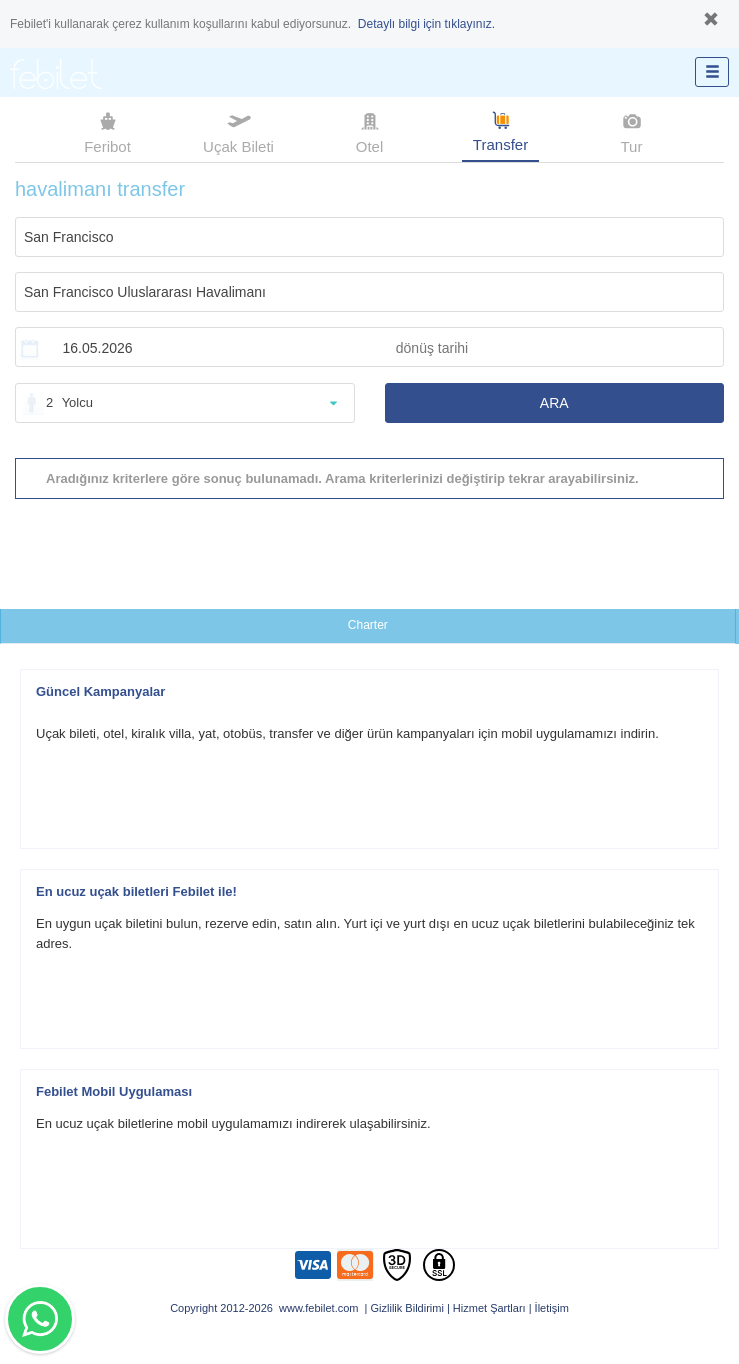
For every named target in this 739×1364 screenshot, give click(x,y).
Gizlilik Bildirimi (407, 1308)
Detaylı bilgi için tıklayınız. (426, 24)
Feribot (107, 131)
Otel (370, 131)
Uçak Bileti (238, 131)
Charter (368, 625)
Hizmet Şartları (489, 1308)
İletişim (552, 1308)
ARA (554, 403)
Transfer (500, 130)
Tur (632, 131)
